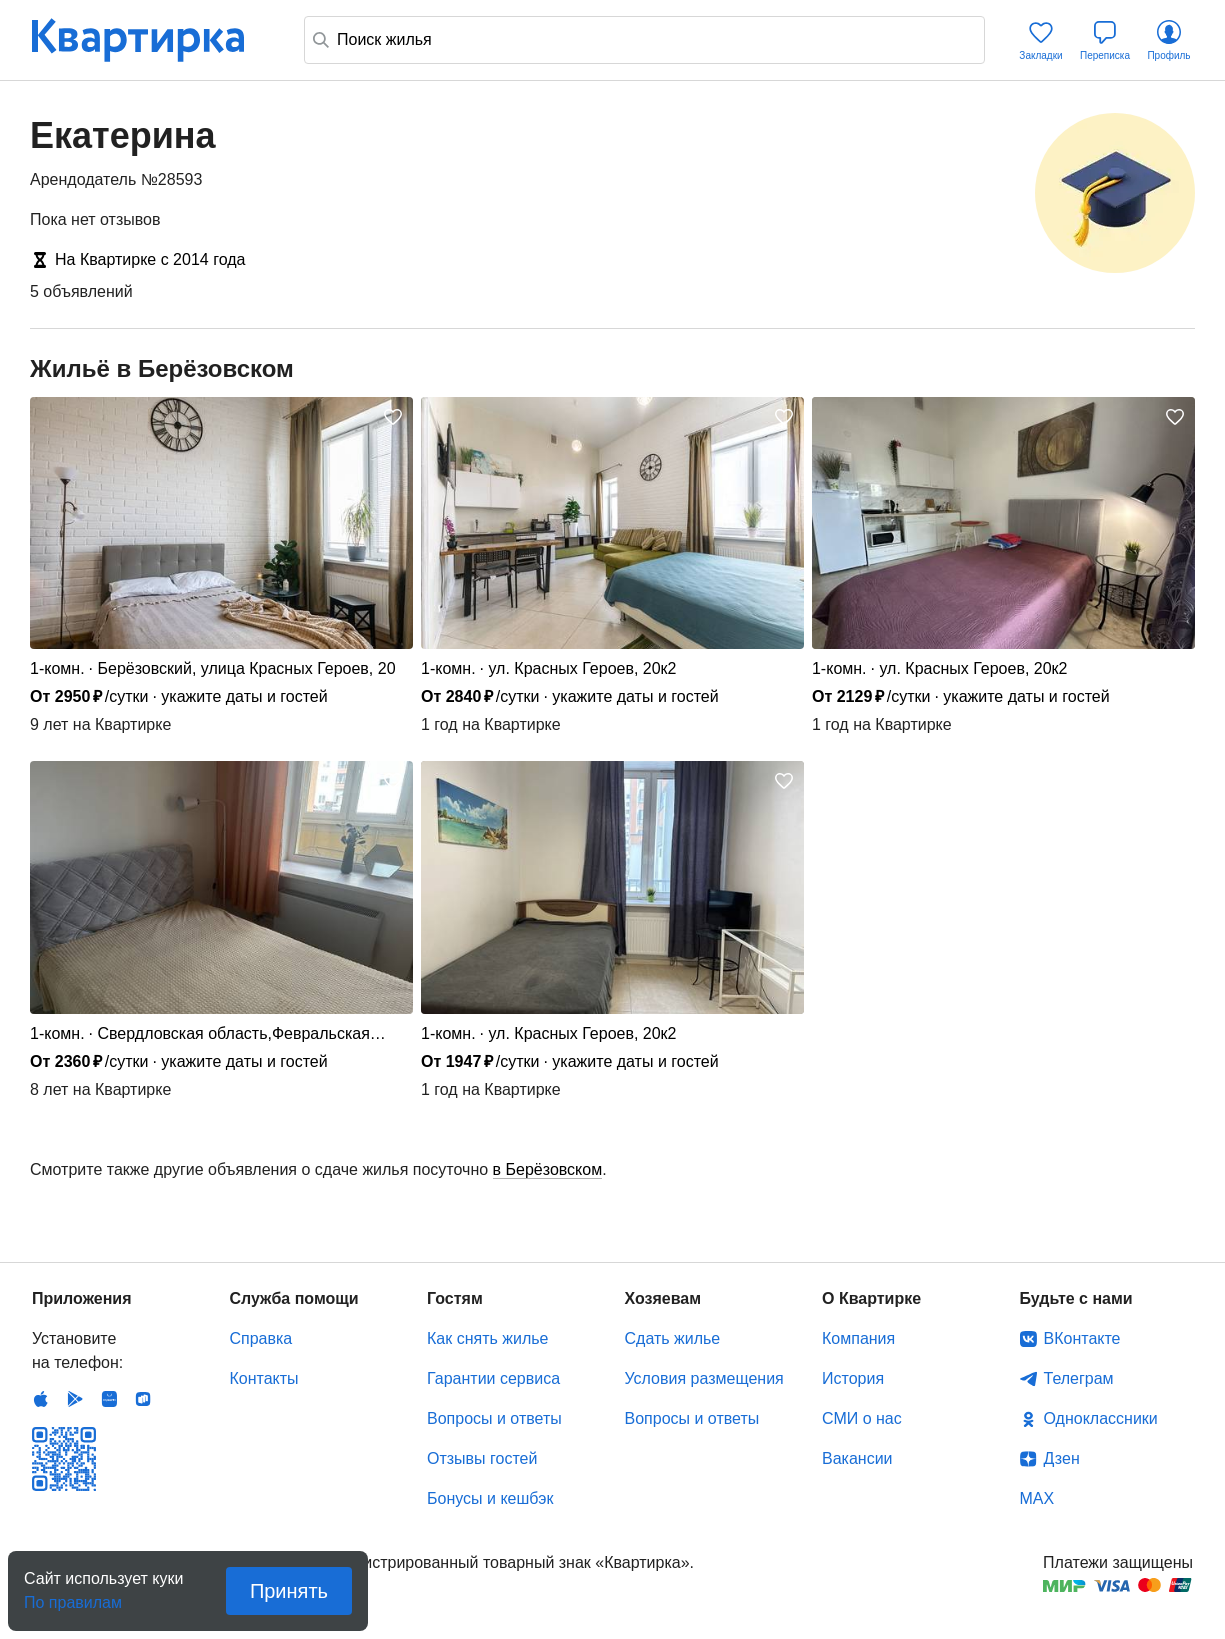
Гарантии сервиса (493, 1378)
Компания (858, 1338)
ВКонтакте (1082, 1338)
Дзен (1062, 1458)
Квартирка (152, 40)
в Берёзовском (548, 1169)
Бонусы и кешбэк (490, 1498)
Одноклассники (1101, 1418)
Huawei (109, 1399)
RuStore (143, 1399)
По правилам (73, 1596)
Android (75, 1399)
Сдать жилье (673, 1338)
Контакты (264, 1378)
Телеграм (1079, 1378)
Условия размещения (704, 1378)
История (853, 1378)
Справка (261, 1338)
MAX (1037, 1498)
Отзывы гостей (482, 1458)
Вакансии (857, 1458)
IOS (41, 1399)
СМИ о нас (862, 1418)
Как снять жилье (487, 1338)
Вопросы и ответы (494, 1418)
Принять (289, 1591)
